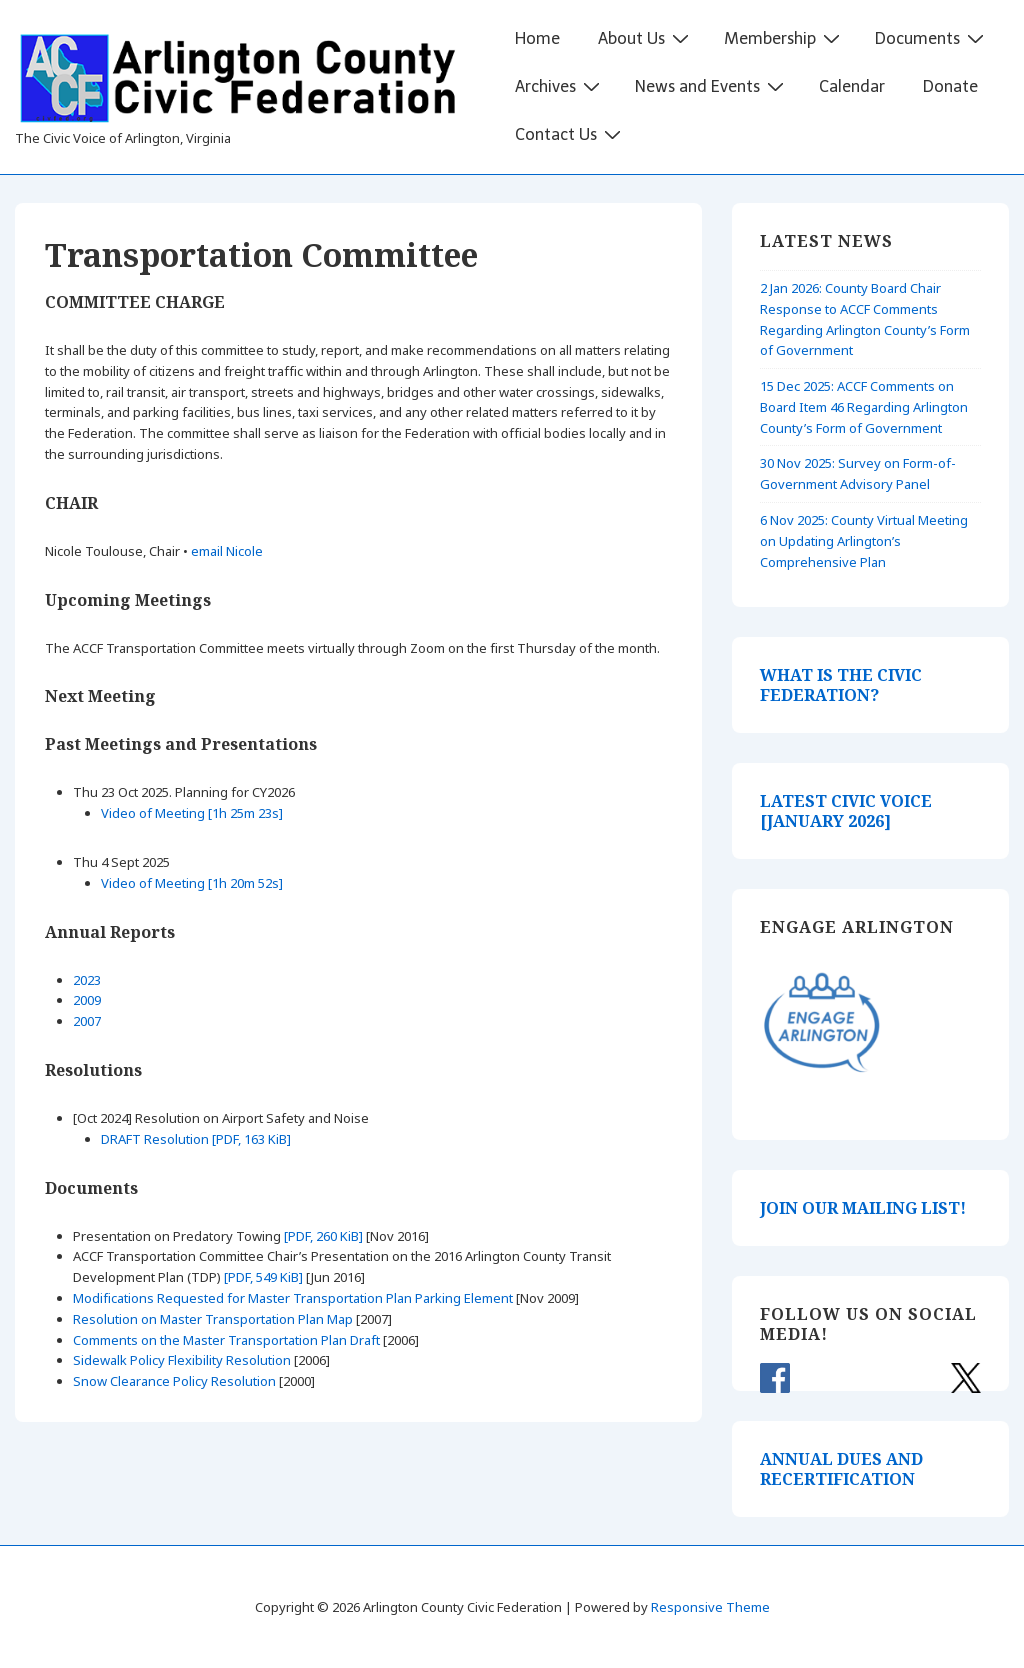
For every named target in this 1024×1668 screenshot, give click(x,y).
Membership (784, 38)
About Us (646, 38)
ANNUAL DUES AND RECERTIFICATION (841, 1469)
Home (537, 38)
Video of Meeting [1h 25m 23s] (192, 813)
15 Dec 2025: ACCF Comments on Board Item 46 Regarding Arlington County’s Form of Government (864, 407)
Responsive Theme (710, 1607)
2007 (87, 1021)
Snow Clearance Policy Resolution (174, 1381)
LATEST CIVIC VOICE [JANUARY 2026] (846, 811)
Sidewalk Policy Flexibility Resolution (182, 1360)
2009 (87, 1000)
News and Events (712, 86)
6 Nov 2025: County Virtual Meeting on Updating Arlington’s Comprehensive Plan (864, 541)
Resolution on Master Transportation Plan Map (213, 1319)
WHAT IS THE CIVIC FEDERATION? (841, 685)
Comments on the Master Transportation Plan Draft (226, 1340)
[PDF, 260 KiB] (323, 1236)
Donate (950, 86)
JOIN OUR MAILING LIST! (863, 1208)
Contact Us (570, 134)
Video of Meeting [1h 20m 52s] (192, 883)
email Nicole (227, 551)
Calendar (852, 86)
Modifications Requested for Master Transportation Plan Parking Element (293, 1298)
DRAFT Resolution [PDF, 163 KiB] (196, 1139)
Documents (932, 38)
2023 (87, 980)
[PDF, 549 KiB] (263, 1277)
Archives (560, 86)
